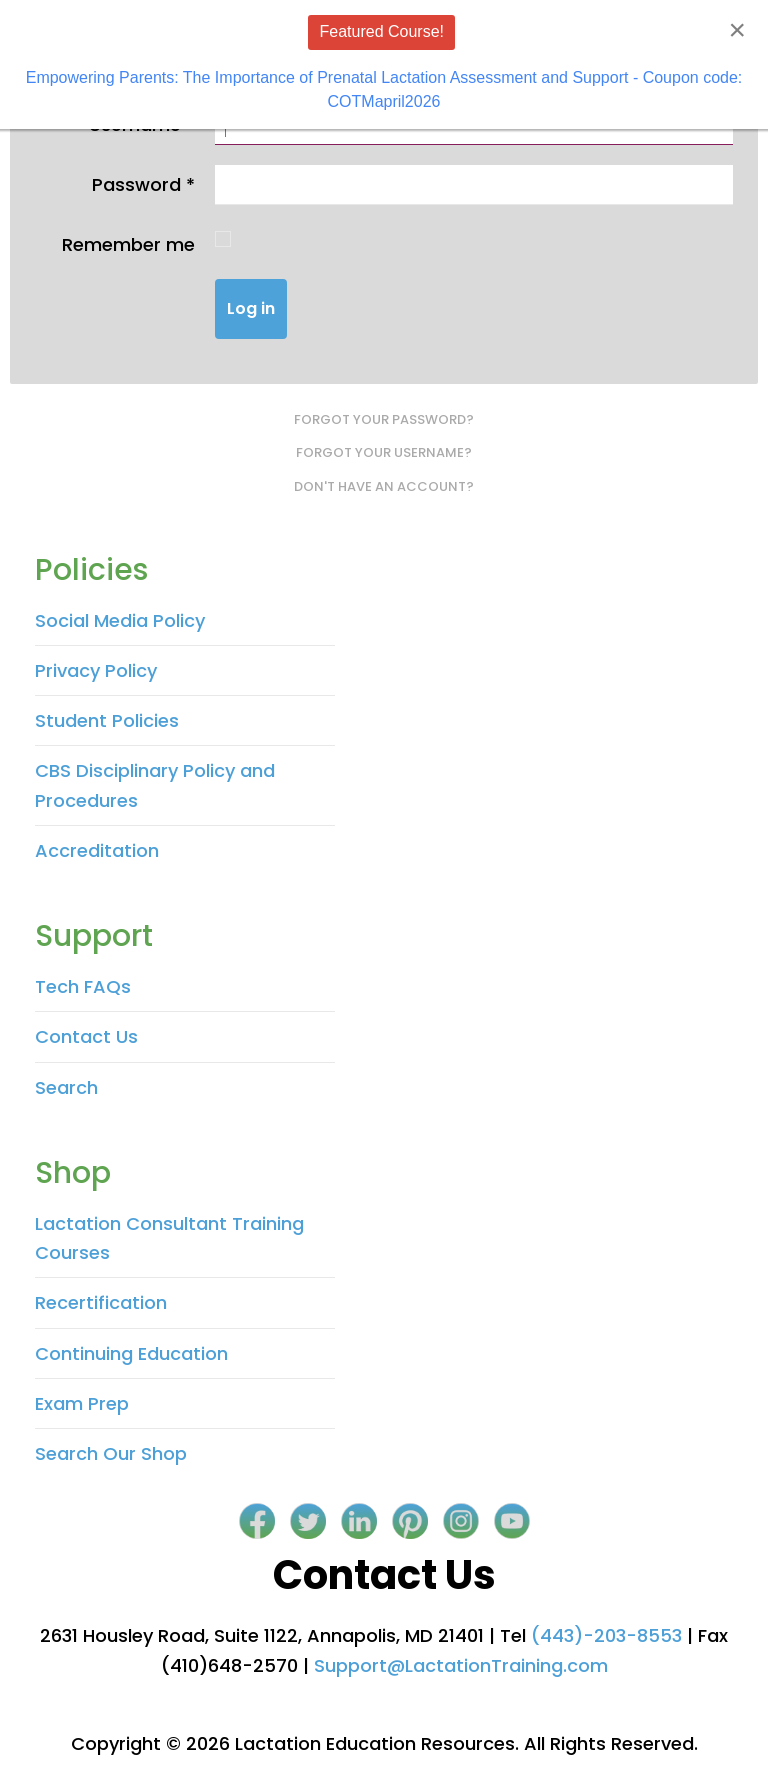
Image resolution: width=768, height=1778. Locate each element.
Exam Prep (82, 1403)
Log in (251, 308)
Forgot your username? (384, 452)
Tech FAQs (83, 986)
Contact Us (86, 1036)
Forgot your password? (384, 419)
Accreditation (97, 850)
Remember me (128, 244)
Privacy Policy (96, 670)
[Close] (737, 30)
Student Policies (107, 720)
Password (143, 184)
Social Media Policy (120, 620)
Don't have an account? (384, 486)
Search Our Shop (111, 1453)
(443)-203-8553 (606, 1635)
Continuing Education (131, 1353)
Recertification (101, 1302)
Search (66, 1087)
